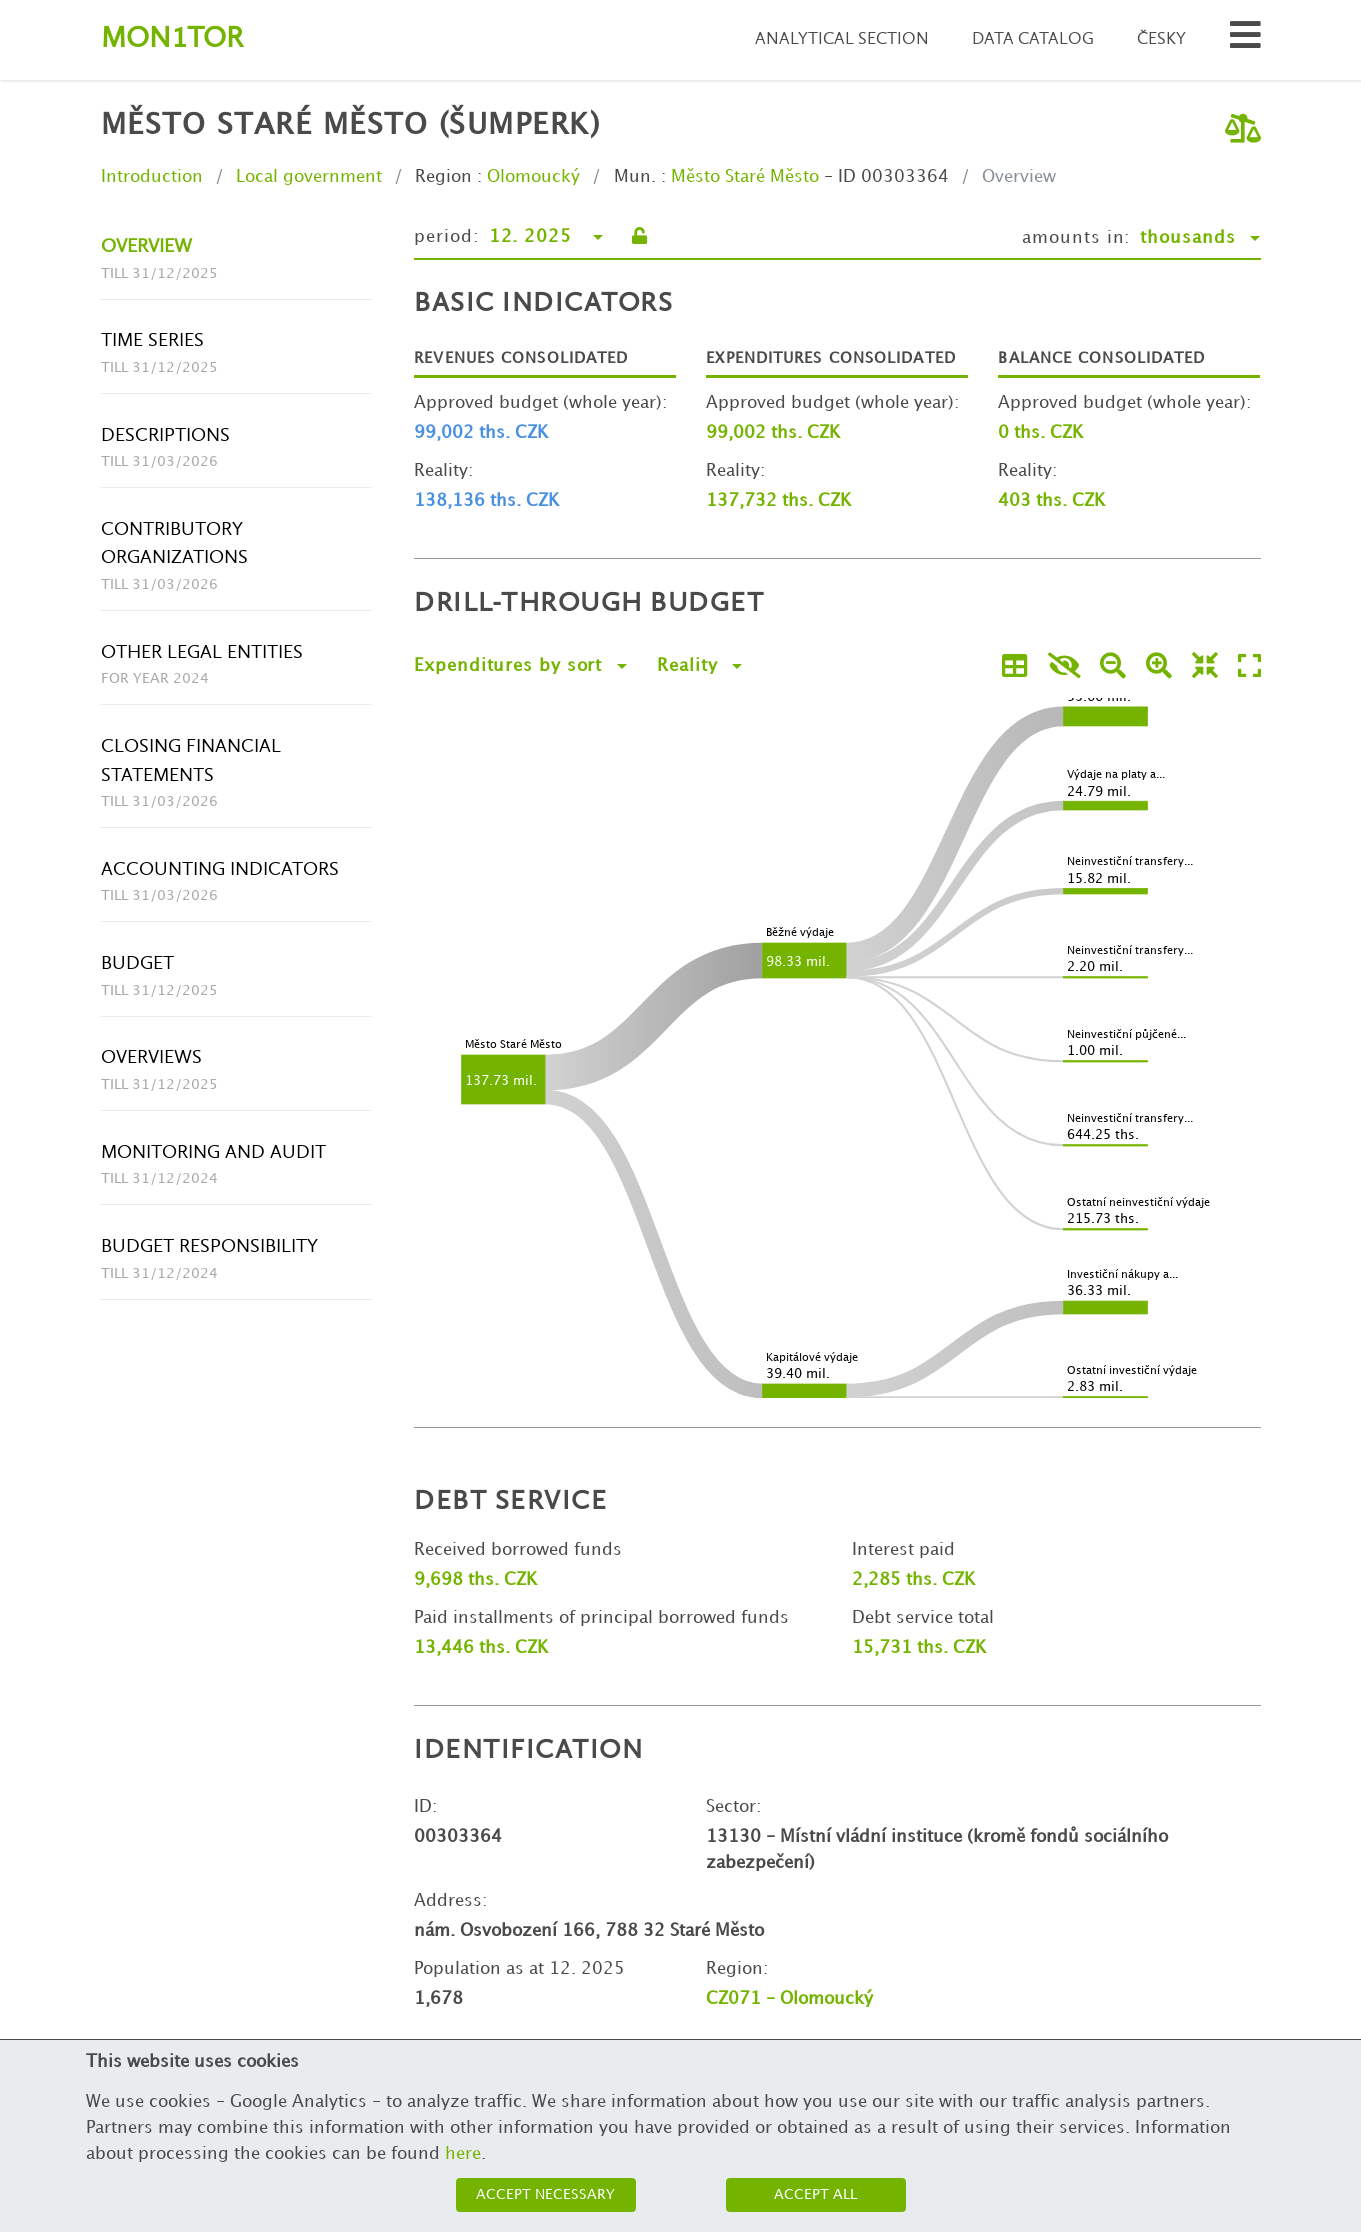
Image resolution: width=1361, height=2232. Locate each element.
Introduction (152, 177)
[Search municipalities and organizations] (1245, 40)
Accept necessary (545, 2194)
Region (443, 177)
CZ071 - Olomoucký (789, 1999)
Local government (309, 177)
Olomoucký (533, 177)
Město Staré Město (745, 177)
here (463, 2154)
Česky (1161, 39)
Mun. (635, 177)
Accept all (815, 2194)
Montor (172, 39)
